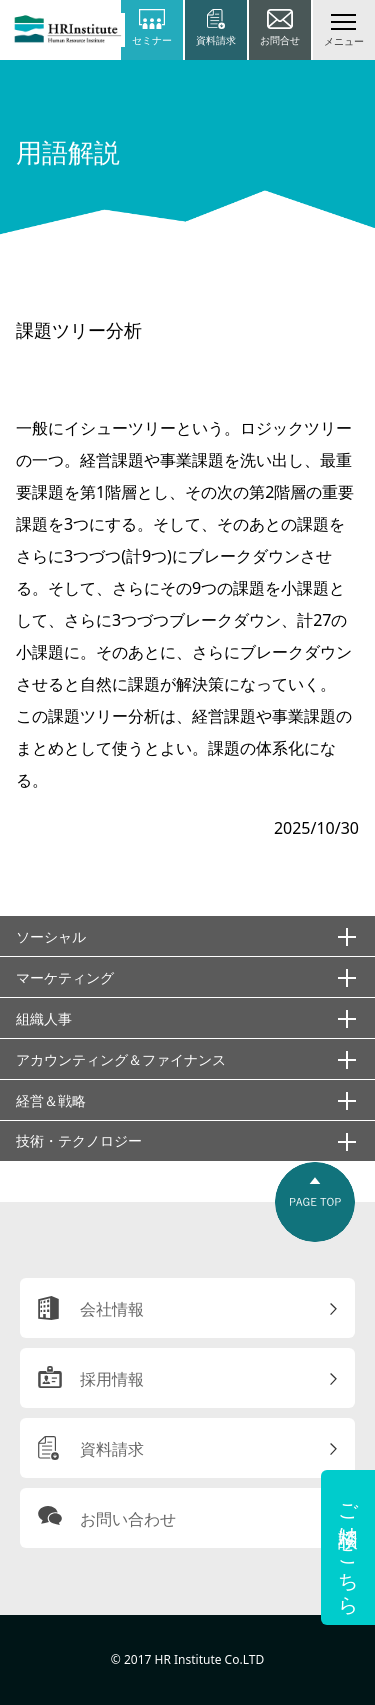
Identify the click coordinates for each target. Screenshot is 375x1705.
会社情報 (112, 1309)
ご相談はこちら (348, 1547)
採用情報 (112, 1379)
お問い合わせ (128, 1519)
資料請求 (112, 1449)
